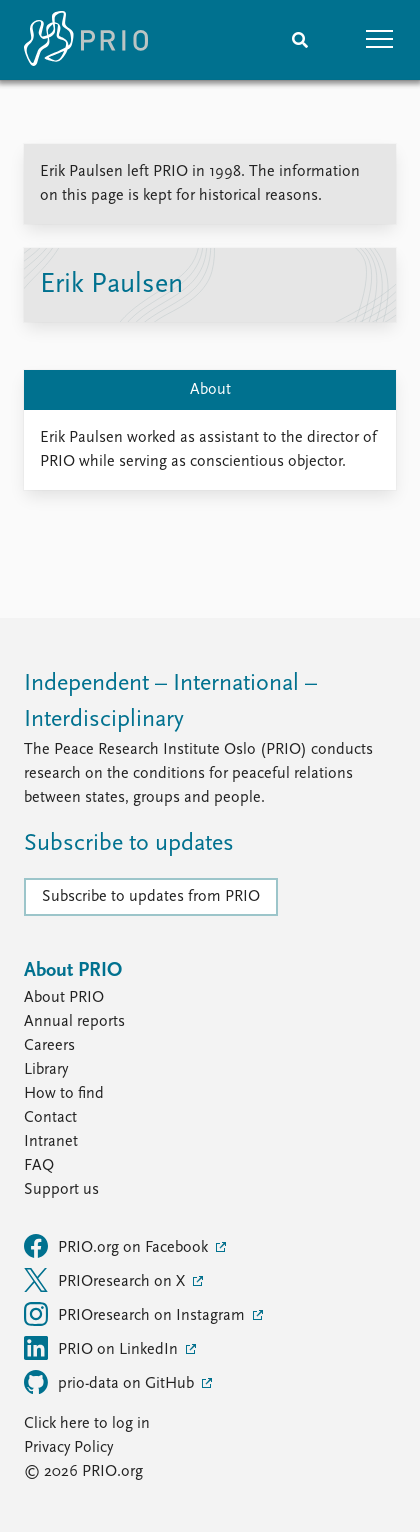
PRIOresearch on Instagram (136, 1314)
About (210, 390)
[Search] (300, 40)
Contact (50, 1118)
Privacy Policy (68, 1448)
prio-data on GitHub (111, 1382)
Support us (61, 1190)
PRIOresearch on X (106, 1280)
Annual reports (74, 1022)
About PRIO (64, 998)
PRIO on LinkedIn (103, 1348)
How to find (64, 1094)
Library (46, 1070)
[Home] (86, 40)
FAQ (39, 1166)
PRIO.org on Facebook (118, 1246)
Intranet (51, 1142)
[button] (380, 40)
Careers (49, 1046)
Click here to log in (87, 1424)
